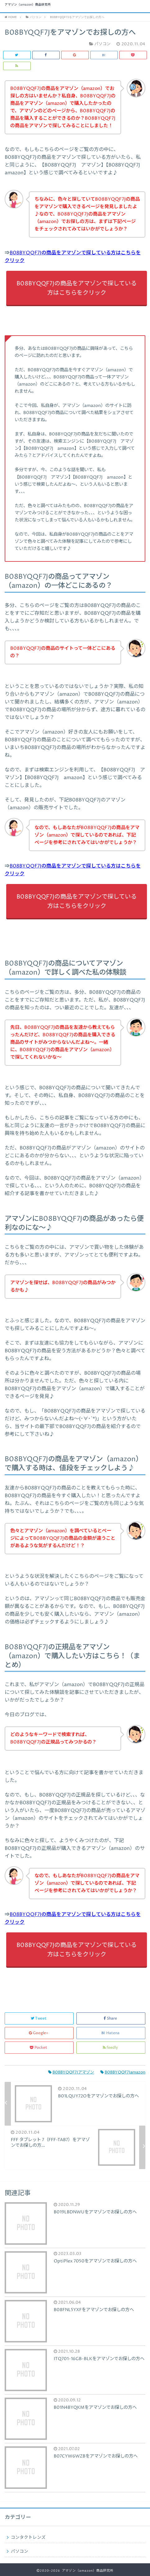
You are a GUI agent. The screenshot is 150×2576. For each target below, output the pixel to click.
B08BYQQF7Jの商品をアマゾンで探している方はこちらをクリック (76, 288)
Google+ (39, 2033)
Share (111, 2018)
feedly (111, 2047)
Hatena (111, 2033)
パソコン (19, 2551)
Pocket (39, 2047)
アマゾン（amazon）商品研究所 (28, 5)
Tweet (39, 2018)
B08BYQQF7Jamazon (122, 2072)
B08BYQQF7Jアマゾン (71, 2072)
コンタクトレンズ (28, 2537)
